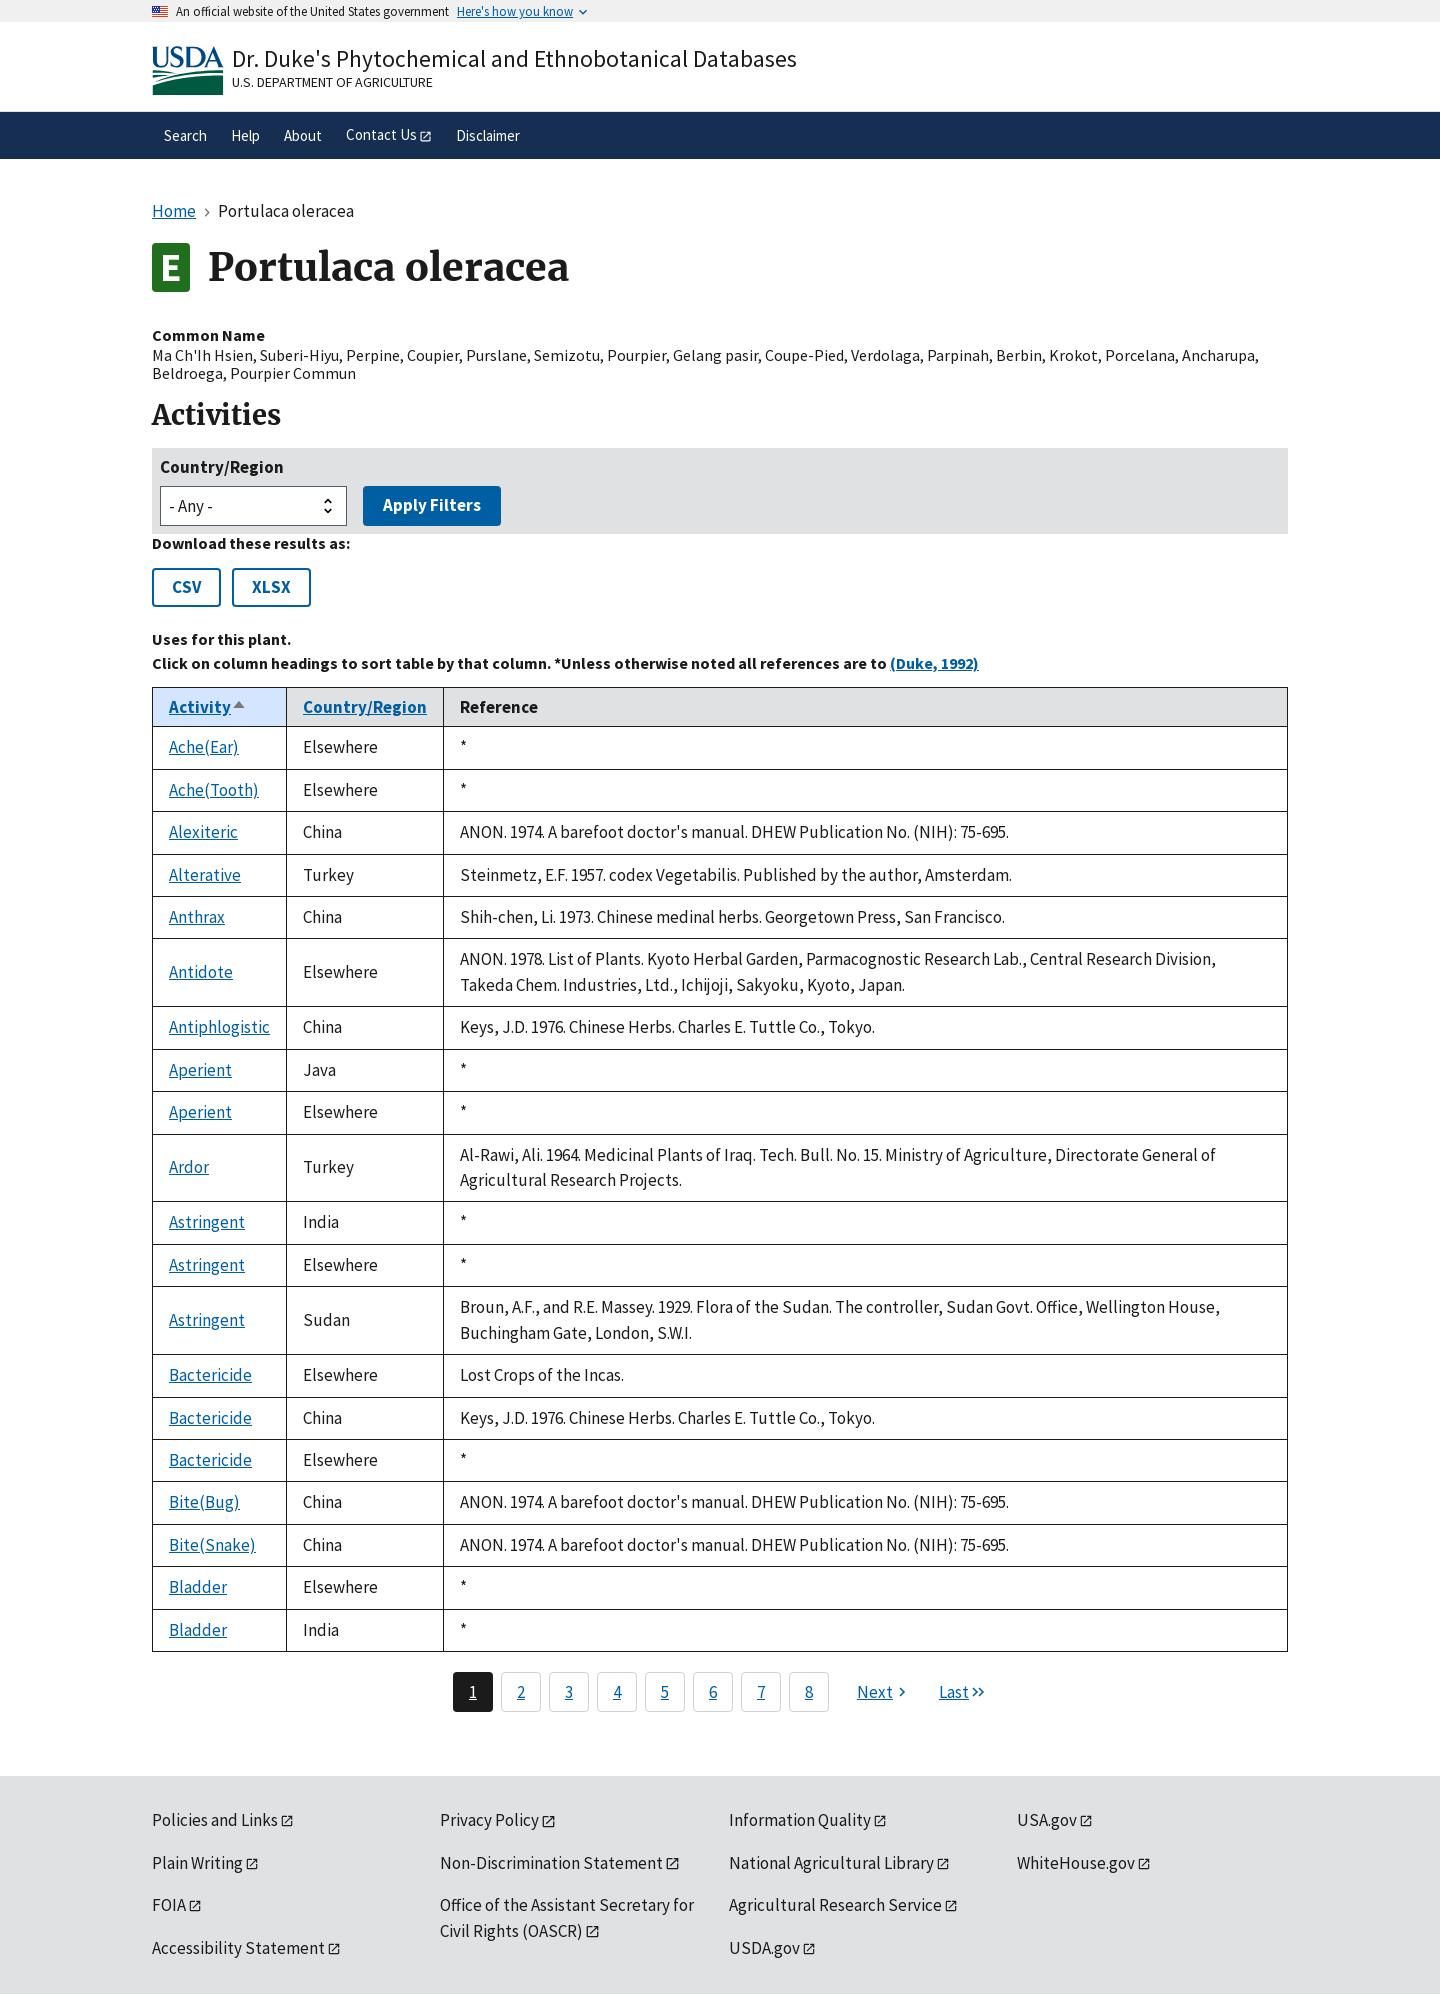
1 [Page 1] (473, 1692)
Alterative (205, 875)
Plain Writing (197, 1863)
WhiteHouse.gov (1076, 1863)
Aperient (200, 1070)
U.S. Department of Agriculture (332, 82)
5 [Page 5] (665, 1692)
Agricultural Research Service (835, 1905)
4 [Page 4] (617, 1692)
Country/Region (222, 467)
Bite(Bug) (204, 1502)
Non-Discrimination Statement (551, 1863)
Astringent (207, 1222)
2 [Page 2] (521, 1692)
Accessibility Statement (238, 1948)
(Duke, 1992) (934, 663)
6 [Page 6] (713, 1692)
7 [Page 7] (761, 1692)
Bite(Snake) (212, 1545)
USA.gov (1047, 1820)
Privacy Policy (489, 1820)
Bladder (198, 1587)
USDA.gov (764, 1948)
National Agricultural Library (831, 1863)
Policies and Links (215, 1820)
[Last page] (963, 1692)
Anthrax (197, 917)
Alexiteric (203, 832)
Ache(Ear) (204, 747)
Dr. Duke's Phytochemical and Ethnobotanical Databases (514, 58)
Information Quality (800, 1820)
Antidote (201, 972)
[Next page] (884, 1692)
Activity (208, 707)
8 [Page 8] (809, 1692)
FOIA (169, 1905)
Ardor (189, 1167)
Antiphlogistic (219, 1027)
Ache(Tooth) (214, 790)
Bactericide (210, 1375)
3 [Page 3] (569, 1692)
